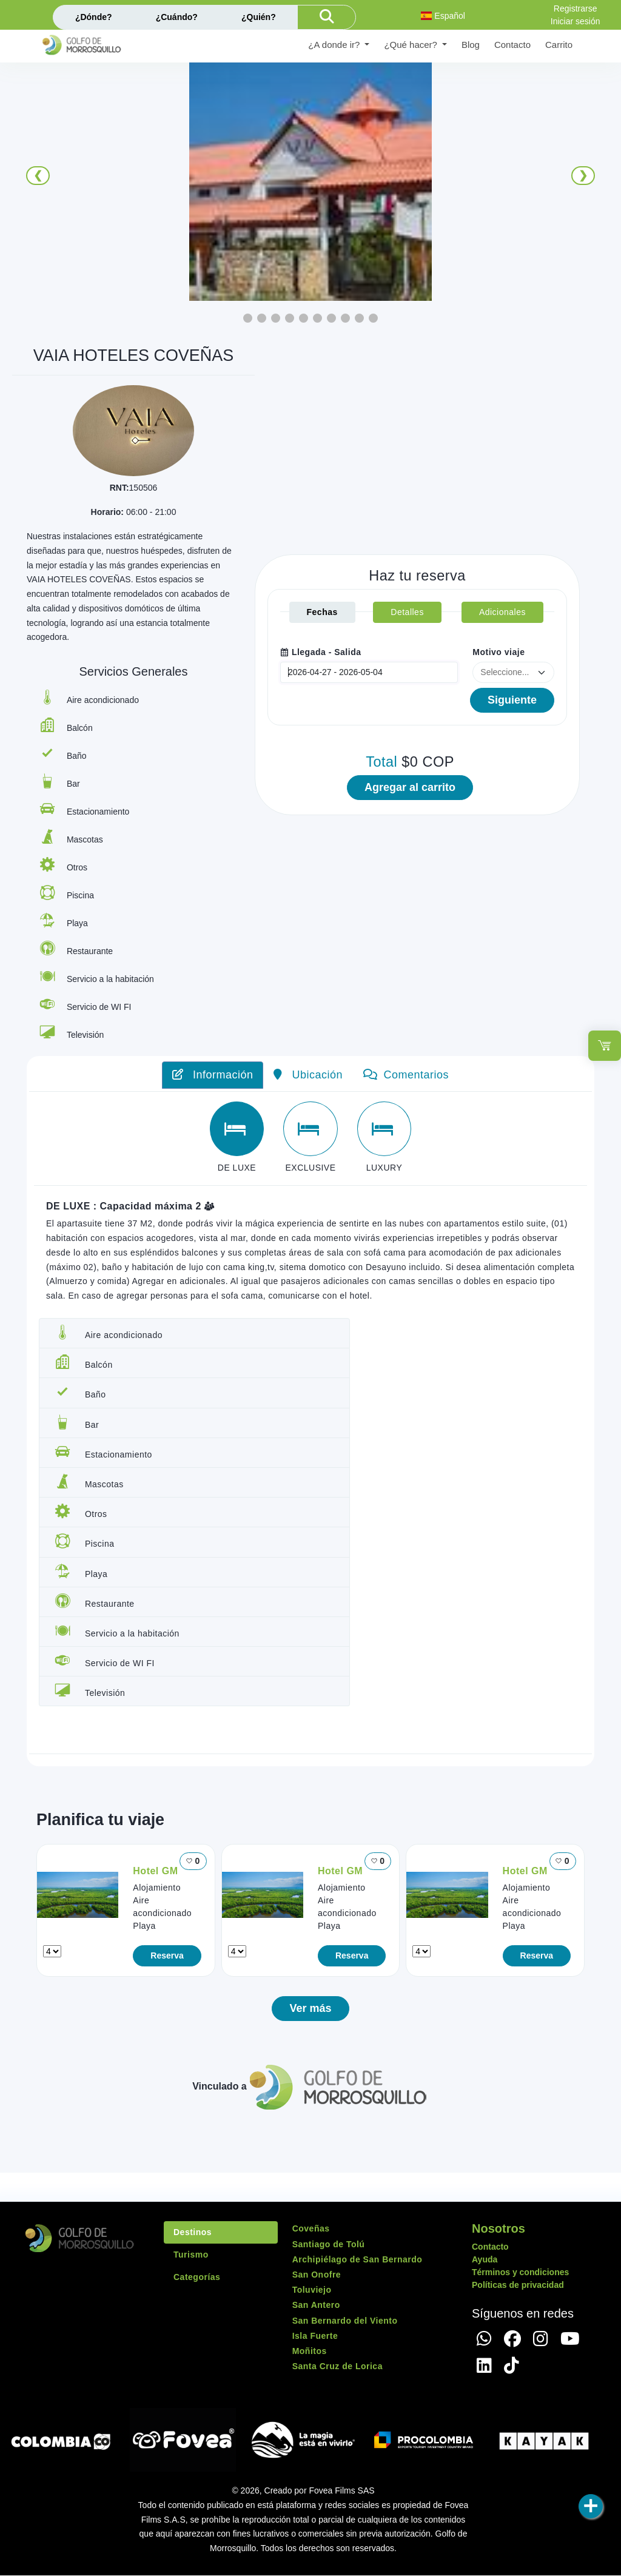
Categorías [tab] (196, 2277)
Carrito (558, 44)
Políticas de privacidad (518, 2285)
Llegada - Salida (320, 652)
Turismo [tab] (191, 2255)
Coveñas (311, 2229)
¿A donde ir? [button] (335, 44)
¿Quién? (258, 17)
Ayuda (484, 2260)
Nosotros (498, 2229)
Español (443, 16)
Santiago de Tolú (328, 2244)
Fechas (322, 612)
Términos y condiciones (520, 2273)
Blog (471, 44)
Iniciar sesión (575, 21)
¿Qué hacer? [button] (412, 44)
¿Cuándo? (177, 17)
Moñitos (309, 2351)
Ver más (310, 2009)
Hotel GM (155, 1871)
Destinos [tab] (192, 2233)
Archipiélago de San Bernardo (357, 2259)
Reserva (167, 1956)
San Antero (316, 2305)
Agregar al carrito (409, 787)
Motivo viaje (498, 652)
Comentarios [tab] (406, 1075)
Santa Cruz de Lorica (337, 2367)
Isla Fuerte (315, 2336)
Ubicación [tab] (308, 1075)
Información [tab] (212, 1075)
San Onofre (316, 2275)
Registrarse (575, 8)
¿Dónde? (93, 17)
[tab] (237, 1128)
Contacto (512, 44)
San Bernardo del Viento (345, 2320)
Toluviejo (312, 2290)
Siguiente (512, 700)
